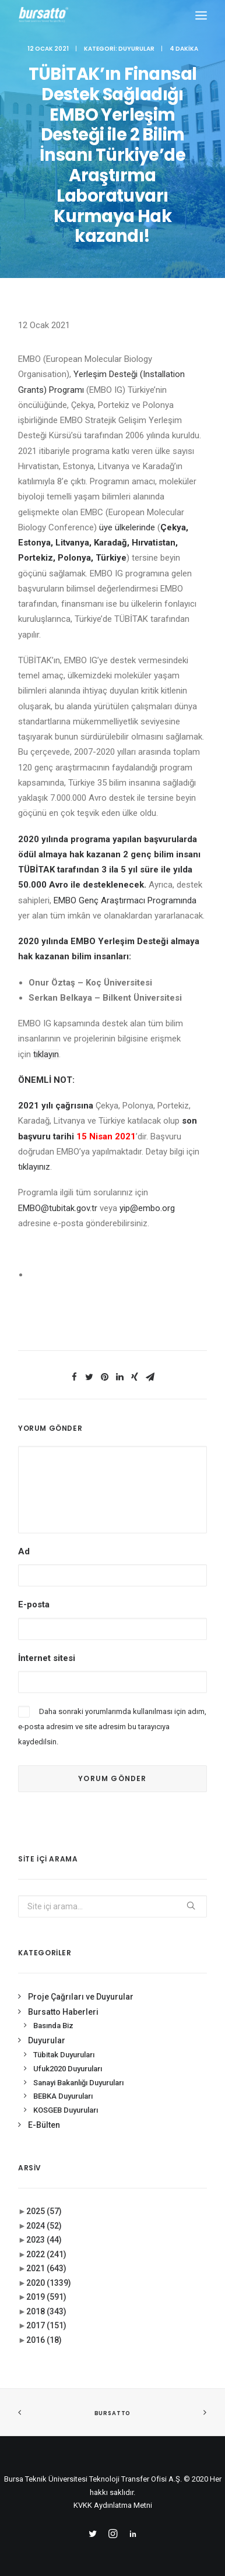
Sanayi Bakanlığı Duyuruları (78, 2082)
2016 (44, 2340)
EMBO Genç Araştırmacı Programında (125, 900)
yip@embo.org (147, 1208)
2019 (46, 2296)
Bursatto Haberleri (63, 2012)
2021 (46, 2268)
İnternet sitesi (46, 1658)
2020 (48, 2283)
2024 (44, 2225)
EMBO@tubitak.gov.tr (57, 1208)
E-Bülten (44, 2125)
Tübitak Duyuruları (63, 2054)
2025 (44, 2211)
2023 (44, 2239)
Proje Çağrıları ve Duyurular (80, 1996)
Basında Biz (53, 2025)
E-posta (34, 1604)
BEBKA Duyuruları (63, 2096)
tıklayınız (34, 1167)
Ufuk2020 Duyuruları (67, 2068)
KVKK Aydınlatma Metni (112, 2505)
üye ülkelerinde (127, 527)
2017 (46, 2325)
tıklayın (46, 1054)
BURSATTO (112, 2413)
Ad (24, 1551)
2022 (46, 2254)
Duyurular (136, 48)
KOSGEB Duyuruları (65, 2110)
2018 (46, 2311)
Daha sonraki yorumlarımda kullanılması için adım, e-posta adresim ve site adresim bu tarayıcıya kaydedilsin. (112, 1727)
